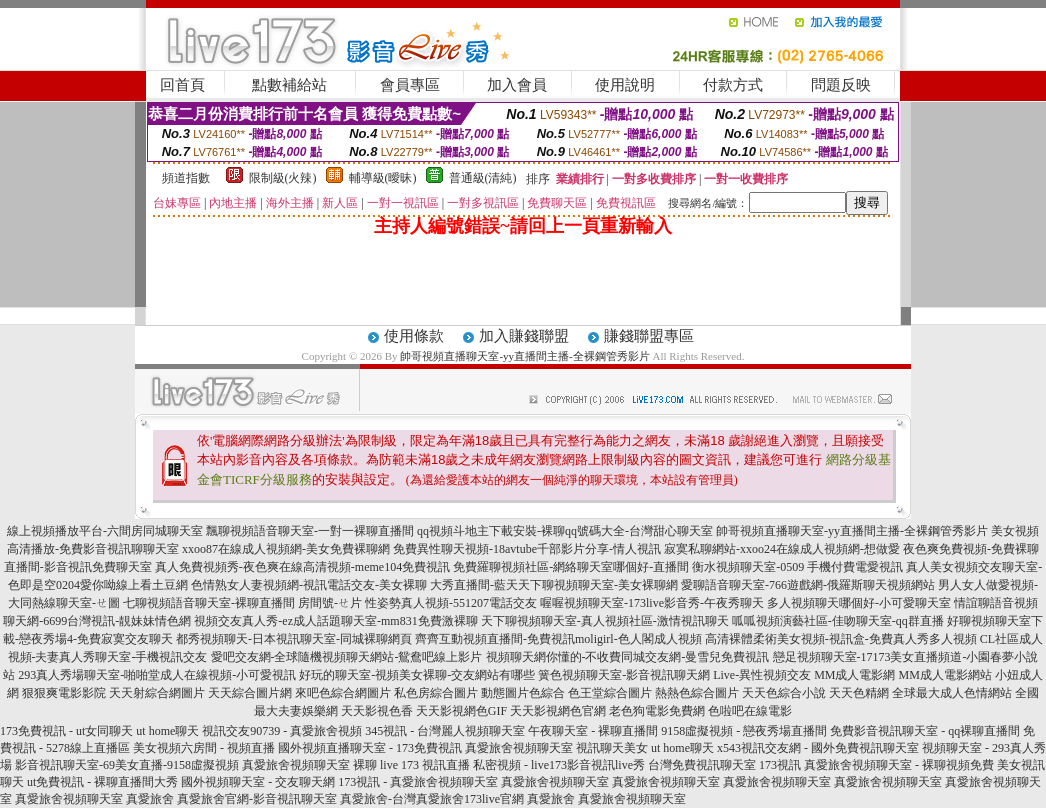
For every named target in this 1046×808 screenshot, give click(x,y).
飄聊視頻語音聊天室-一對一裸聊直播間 (310, 531)
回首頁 (182, 85)
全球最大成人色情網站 (952, 693)
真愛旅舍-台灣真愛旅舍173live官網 (432, 799)
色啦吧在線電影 (750, 711)
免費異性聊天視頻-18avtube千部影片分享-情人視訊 (527, 549)
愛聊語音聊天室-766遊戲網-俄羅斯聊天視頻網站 (808, 585)
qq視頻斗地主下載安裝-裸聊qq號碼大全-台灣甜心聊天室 (565, 531)
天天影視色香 (377, 711)
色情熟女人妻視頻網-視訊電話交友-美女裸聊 (309, 585)
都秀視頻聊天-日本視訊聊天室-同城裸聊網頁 (294, 639)
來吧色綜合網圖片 (343, 693)
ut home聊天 (167, 731)
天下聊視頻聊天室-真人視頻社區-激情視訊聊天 (605, 621)
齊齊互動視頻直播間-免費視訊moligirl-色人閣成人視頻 (558, 639)
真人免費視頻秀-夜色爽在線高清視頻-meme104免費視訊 (302, 567)
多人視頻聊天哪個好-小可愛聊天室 (859, 603)
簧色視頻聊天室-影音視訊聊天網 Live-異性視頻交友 (674, 675)
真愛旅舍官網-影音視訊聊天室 (257, 799)
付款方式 (733, 85)
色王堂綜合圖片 (610, 693)
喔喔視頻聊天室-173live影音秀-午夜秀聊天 (652, 603)
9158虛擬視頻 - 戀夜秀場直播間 (744, 731)
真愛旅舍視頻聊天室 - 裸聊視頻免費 (899, 765)
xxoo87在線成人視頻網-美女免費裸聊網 (286, 549)
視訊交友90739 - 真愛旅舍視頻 (282, 731)
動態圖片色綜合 (523, 693)
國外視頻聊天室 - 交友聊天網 (258, 782)
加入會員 (517, 85)
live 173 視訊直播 (425, 765)
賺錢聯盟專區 (649, 336)
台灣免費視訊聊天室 (702, 765)
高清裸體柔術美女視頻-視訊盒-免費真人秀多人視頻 (841, 639)
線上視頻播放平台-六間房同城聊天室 (105, 531)
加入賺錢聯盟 (524, 336)
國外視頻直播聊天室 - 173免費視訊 (370, 748)
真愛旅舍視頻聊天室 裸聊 (309, 765)
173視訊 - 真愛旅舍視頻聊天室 (418, 782)
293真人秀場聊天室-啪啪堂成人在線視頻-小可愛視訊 (157, 675)
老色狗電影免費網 (657, 711)
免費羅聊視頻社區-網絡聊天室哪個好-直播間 (571, 567)
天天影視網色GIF (461, 711)
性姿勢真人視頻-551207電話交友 (451, 603)
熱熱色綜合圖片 (697, 693)
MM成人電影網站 (944, 675)
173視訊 (780, 765)
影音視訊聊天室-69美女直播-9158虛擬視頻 (127, 765)
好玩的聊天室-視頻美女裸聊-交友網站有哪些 (417, 675)
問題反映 (841, 85)
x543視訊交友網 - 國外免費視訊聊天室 (818, 748)
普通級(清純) (483, 178)
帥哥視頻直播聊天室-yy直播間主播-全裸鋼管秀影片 (524, 356)
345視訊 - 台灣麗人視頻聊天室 (445, 731)
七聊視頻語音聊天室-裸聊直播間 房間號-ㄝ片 (242, 603)
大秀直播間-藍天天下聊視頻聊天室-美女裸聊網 (554, 585)
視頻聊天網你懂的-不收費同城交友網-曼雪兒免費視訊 (628, 657)
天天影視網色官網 (558, 711)
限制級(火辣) (283, 178)
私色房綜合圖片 (436, 693)
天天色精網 (859, 693)
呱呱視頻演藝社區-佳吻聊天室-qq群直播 (838, 621)
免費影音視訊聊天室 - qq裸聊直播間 (925, 731)
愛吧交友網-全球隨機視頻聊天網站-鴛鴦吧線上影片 (347, 657)
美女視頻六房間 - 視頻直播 (204, 748)
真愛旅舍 (150, 799)
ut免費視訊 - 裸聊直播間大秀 (102, 782)
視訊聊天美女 (612, 748)
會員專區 (410, 85)
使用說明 (625, 85)
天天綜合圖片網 (250, 693)
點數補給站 (289, 85)
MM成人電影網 (854, 675)
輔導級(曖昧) (383, 178)
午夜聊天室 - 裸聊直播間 (593, 731)
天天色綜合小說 (784, 693)
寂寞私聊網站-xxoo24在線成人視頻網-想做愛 (782, 549)
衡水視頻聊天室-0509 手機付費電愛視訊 (797, 567)
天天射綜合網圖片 (157, 693)
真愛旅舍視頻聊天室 (519, 748)
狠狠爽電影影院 (64, 693)
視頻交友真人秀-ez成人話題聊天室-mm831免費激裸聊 (335, 621)
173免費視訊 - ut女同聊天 (66, 731)
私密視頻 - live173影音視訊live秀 (559, 765)
